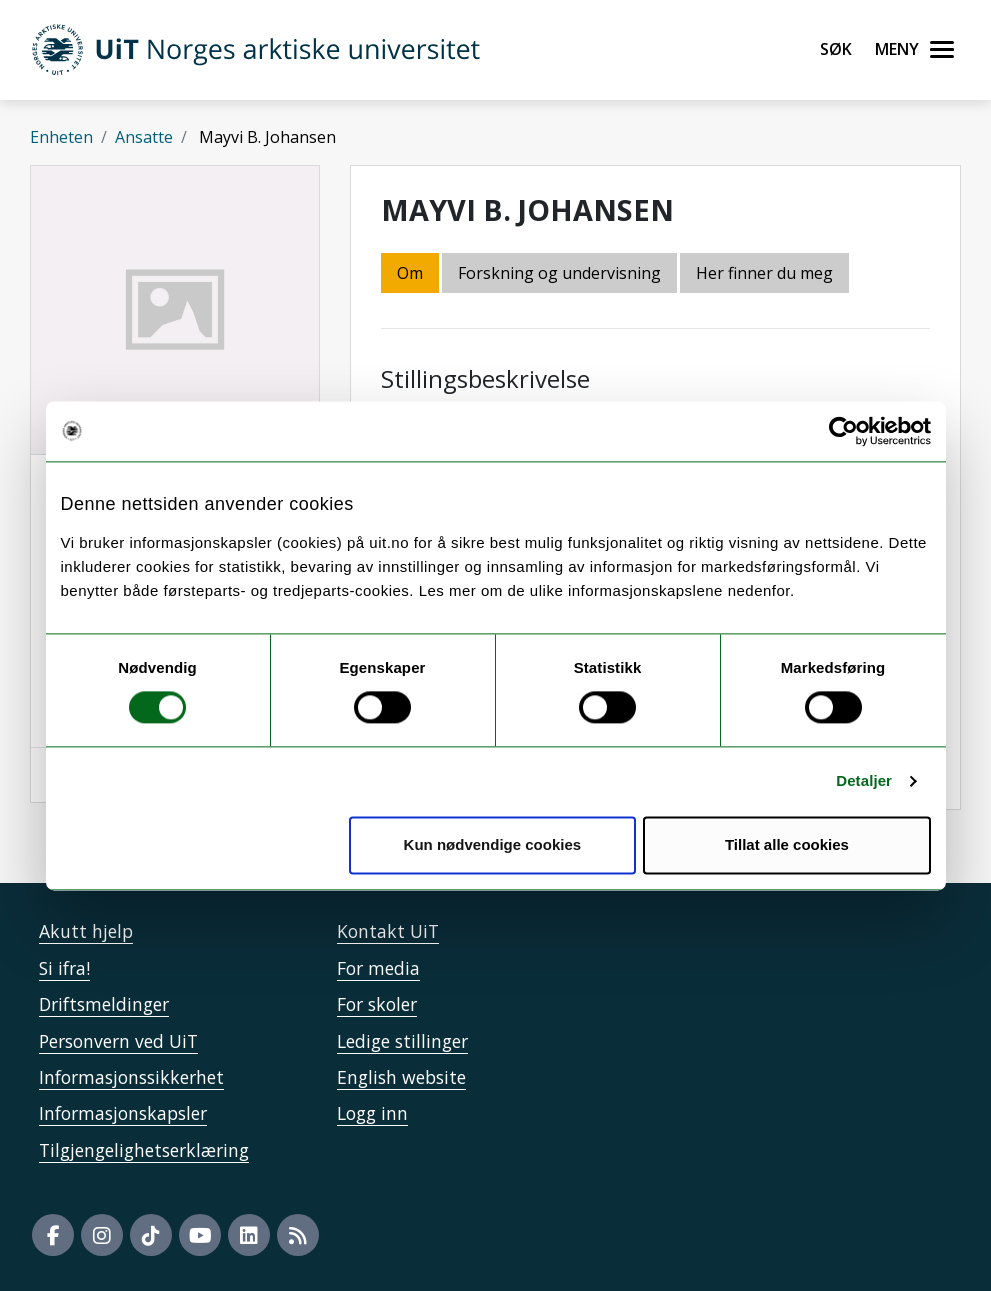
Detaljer (864, 781)
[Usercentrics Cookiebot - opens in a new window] (843, 431)
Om (410, 273)
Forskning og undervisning (559, 273)
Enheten (61, 137)
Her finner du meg (764, 273)
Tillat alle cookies (787, 844)
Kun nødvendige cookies (493, 844)
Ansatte (144, 137)
